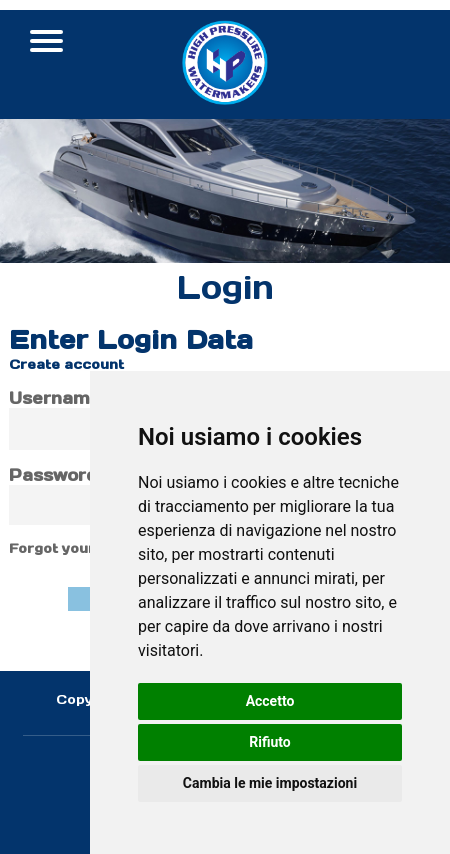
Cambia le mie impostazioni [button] (270, 783)
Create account (66, 364)
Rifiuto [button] (270, 742)
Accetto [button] (270, 701)
